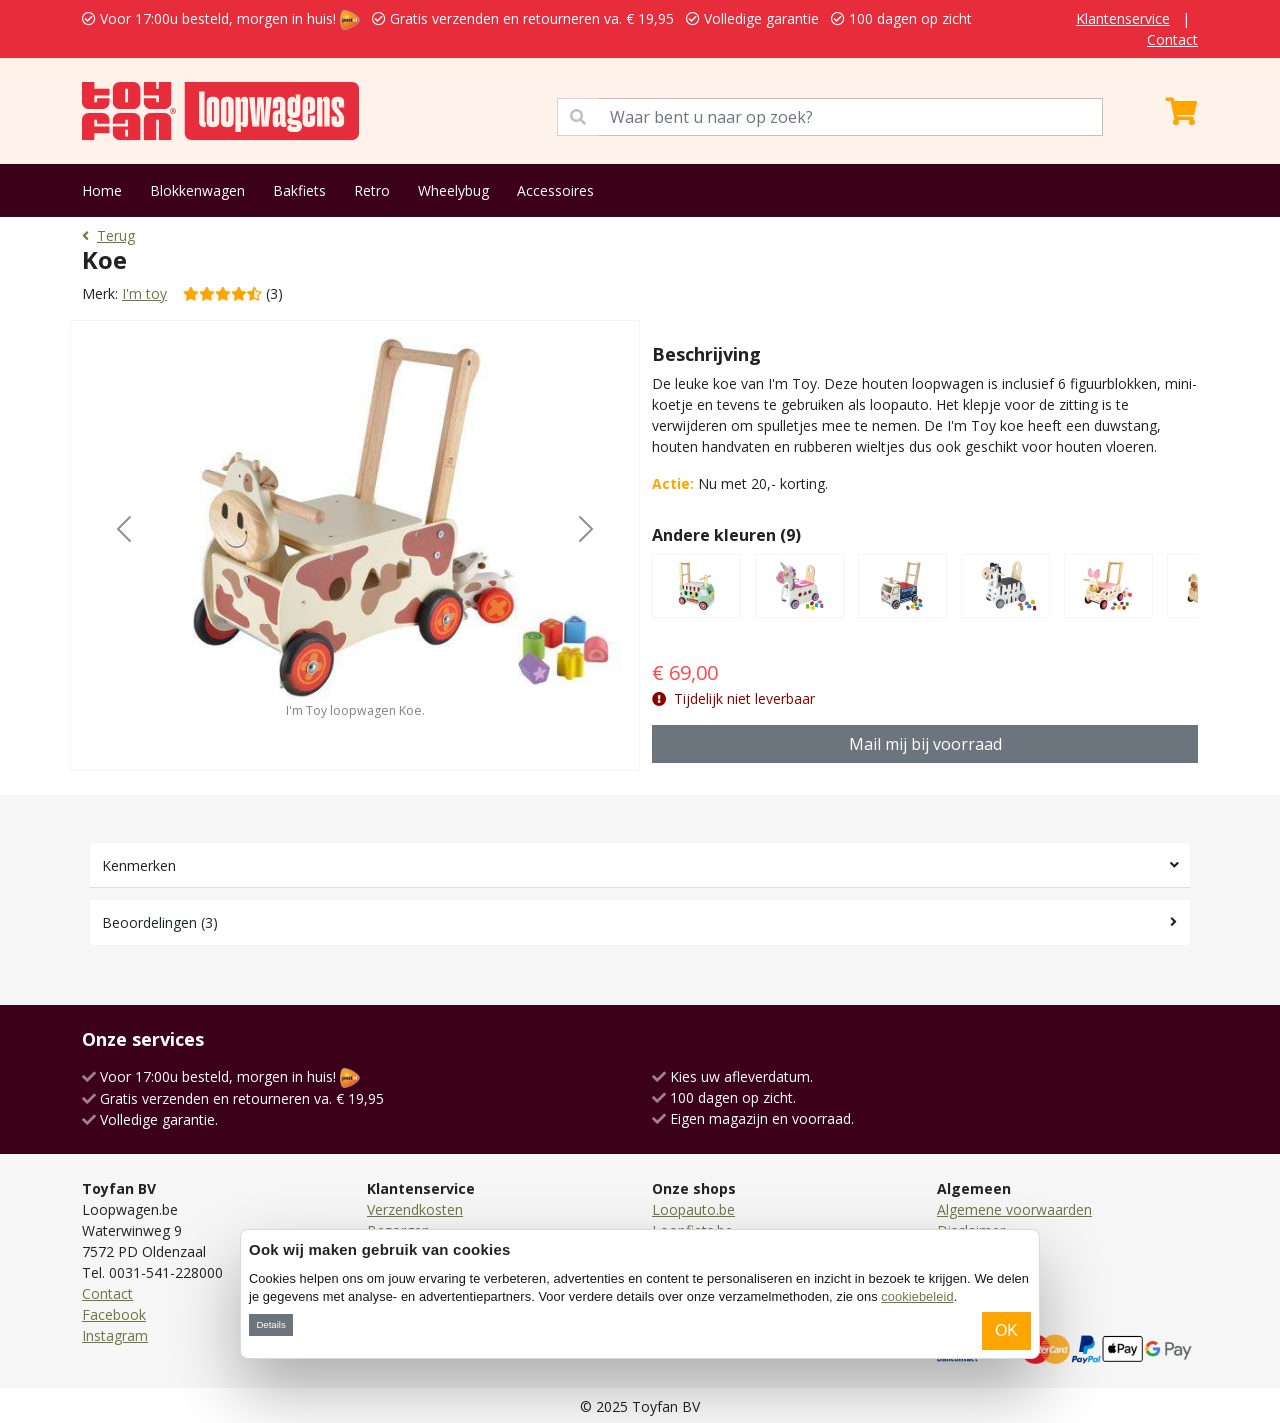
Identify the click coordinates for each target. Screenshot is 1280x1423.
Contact (1172, 39)
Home (102, 190)
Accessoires (555, 190)
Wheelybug (453, 190)
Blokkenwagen (197, 190)
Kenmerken (139, 865)
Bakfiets (299, 190)
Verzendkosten (415, 1209)
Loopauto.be (693, 1209)
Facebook (114, 1314)
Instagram (115, 1335)
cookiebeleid (917, 1296)
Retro (372, 190)
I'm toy (144, 293)
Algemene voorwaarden (1014, 1209)
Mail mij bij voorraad (925, 744)
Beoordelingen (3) (160, 922)
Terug (108, 235)
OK (1006, 1330)
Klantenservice (1123, 18)
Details (270, 1324)
